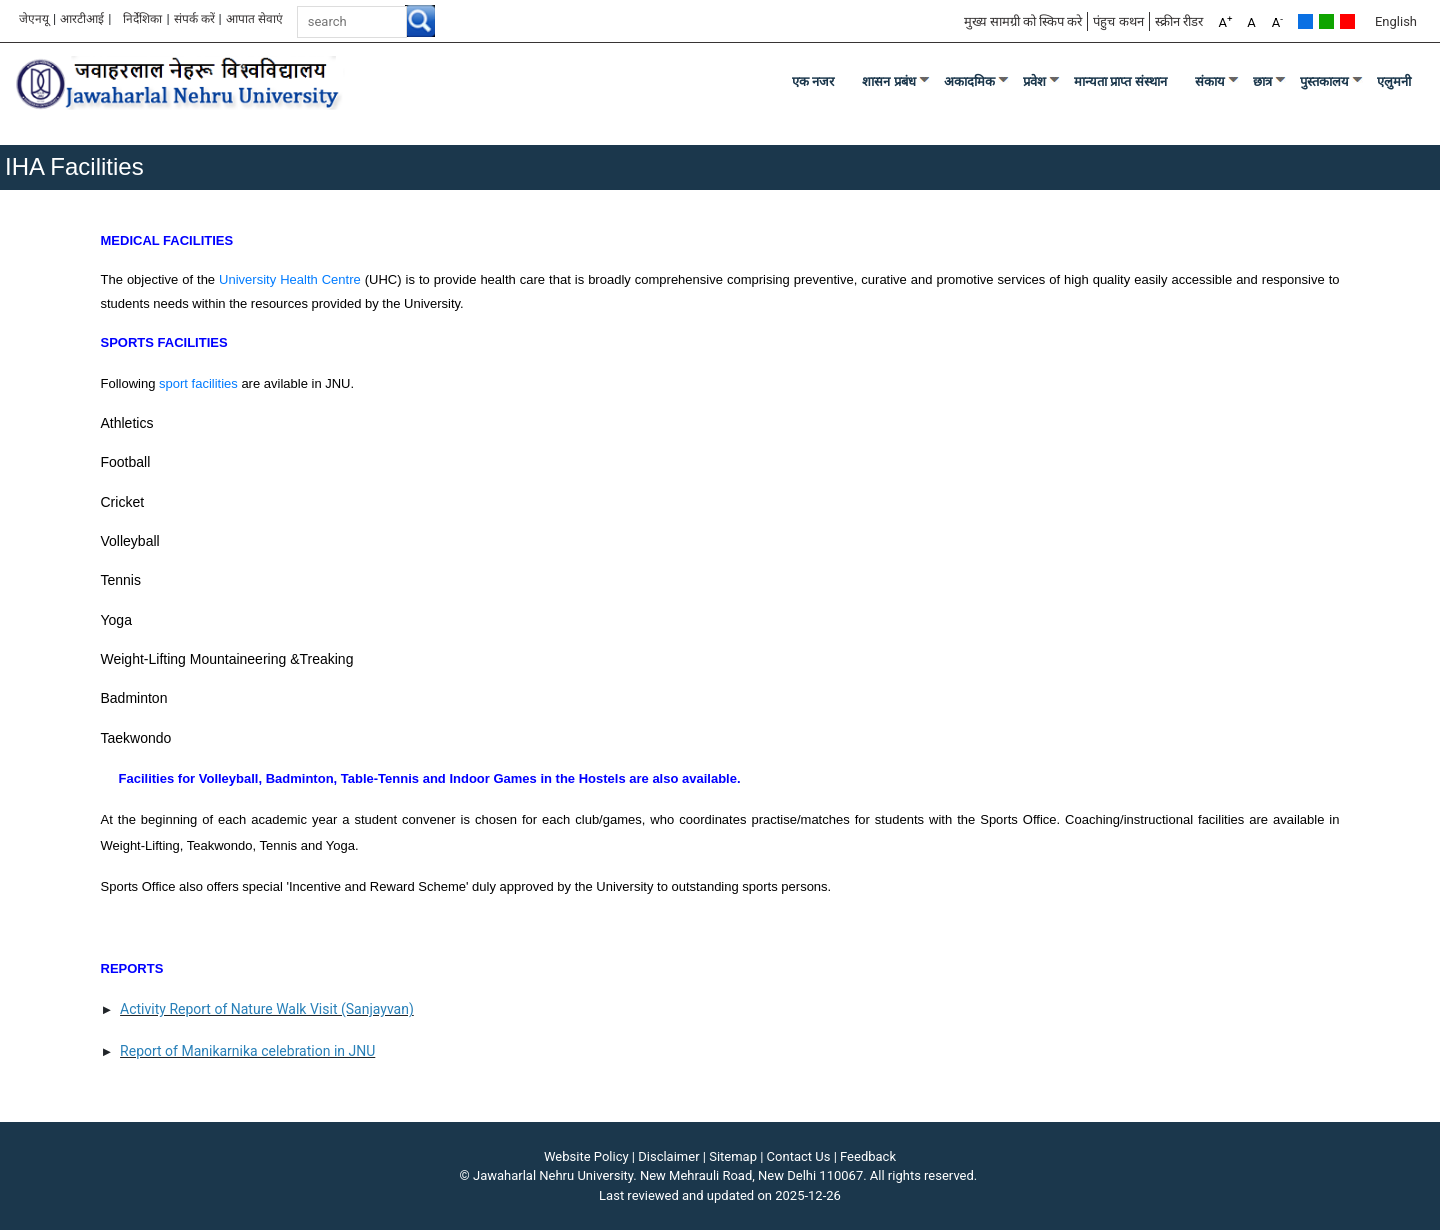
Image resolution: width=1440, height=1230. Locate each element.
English (1396, 21)
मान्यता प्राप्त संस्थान (1120, 81)
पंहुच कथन (1118, 21)
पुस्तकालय (1324, 81)
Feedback (868, 1156)
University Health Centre (290, 279)
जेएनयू (34, 19)
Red (1347, 21)
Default (1305, 21)
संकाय (1210, 81)
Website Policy (586, 1156)
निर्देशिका (142, 19)
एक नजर (813, 81)
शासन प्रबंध (889, 81)
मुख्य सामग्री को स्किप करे (1023, 21)
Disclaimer (668, 1156)
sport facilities (198, 383)
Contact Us (799, 1156)
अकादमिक (969, 81)
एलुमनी (1394, 81)
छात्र (1262, 81)
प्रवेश (1034, 81)
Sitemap (733, 1156)
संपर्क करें (194, 19)
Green (1326, 21)
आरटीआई (82, 19)
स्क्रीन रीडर (1179, 21)
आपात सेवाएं (254, 19)
